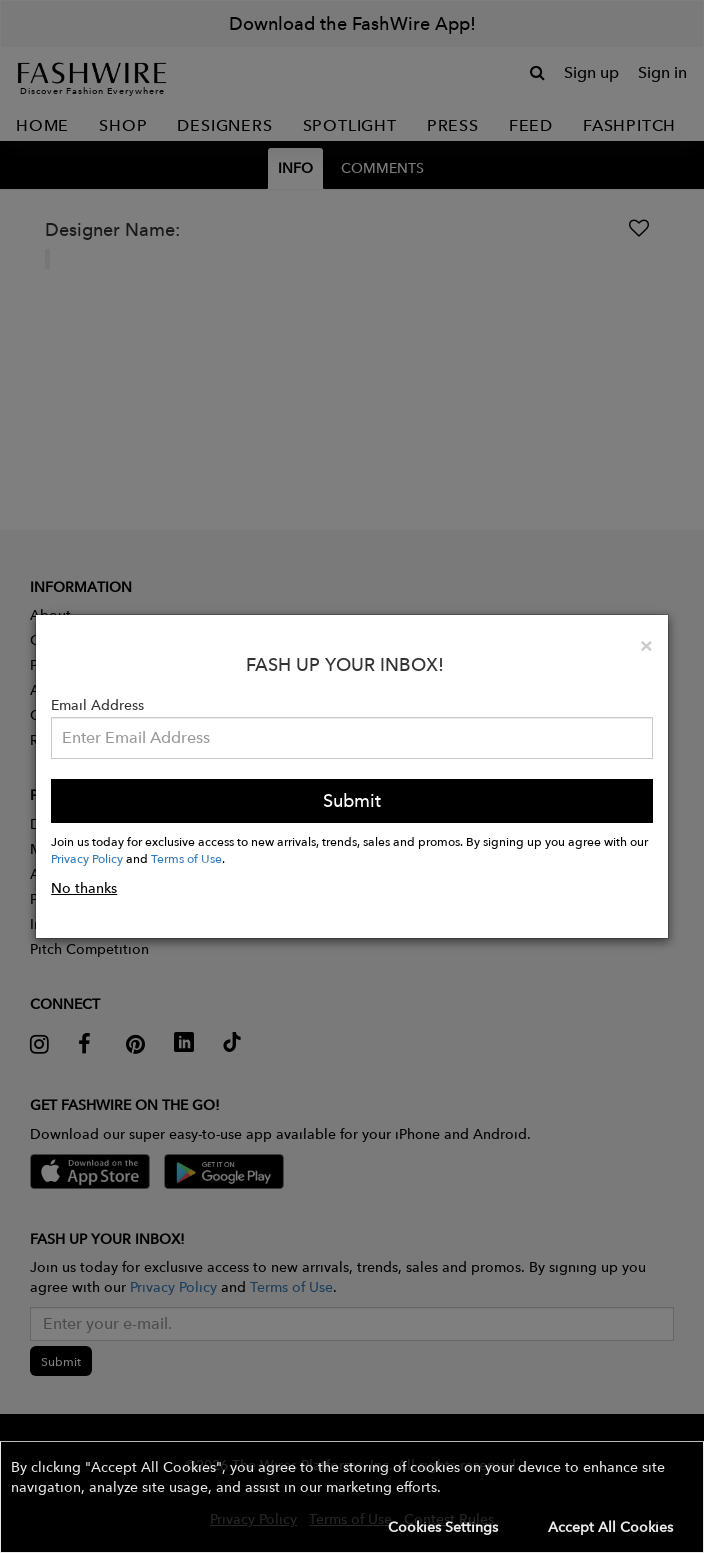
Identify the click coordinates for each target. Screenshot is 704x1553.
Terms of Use (186, 858)
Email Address (97, 705)
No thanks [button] (84, 888)
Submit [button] (352, 800)
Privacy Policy (87, 858)
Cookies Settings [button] (443, 1527)
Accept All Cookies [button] (610, 1527)
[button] (352, 1497)
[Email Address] (352, 738)
